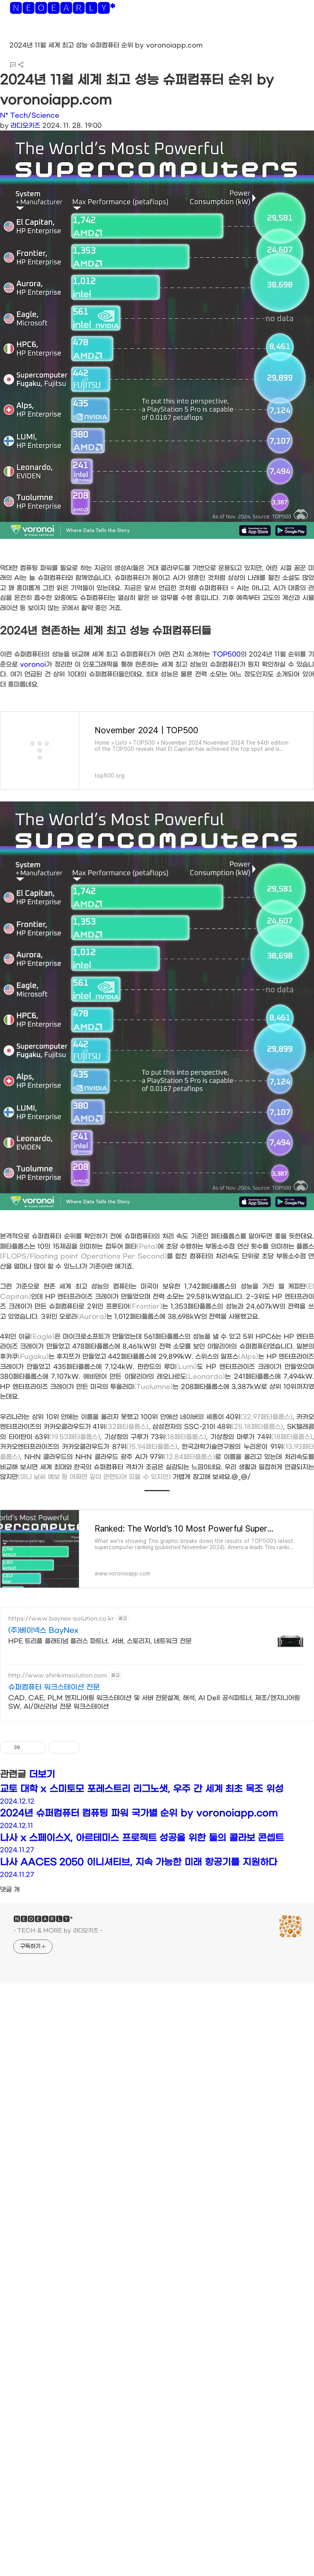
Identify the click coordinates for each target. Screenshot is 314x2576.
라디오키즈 (25, 125)
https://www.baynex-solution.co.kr (61, 1618)
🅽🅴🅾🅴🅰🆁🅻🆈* (62, 9)
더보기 (42, 1774)
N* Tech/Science (29, 115)
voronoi (33, 664)
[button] (12, 35)
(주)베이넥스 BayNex (43, 1630)
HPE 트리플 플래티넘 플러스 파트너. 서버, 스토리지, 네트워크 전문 (100, 1641)
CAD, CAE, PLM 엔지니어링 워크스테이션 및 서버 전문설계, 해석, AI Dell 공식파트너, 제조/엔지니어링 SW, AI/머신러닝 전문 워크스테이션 (154, 1702)
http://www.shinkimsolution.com (57, 1675)
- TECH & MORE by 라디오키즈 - (57, 1930)
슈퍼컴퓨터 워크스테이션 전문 (54, 1687)
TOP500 (226, 654)
